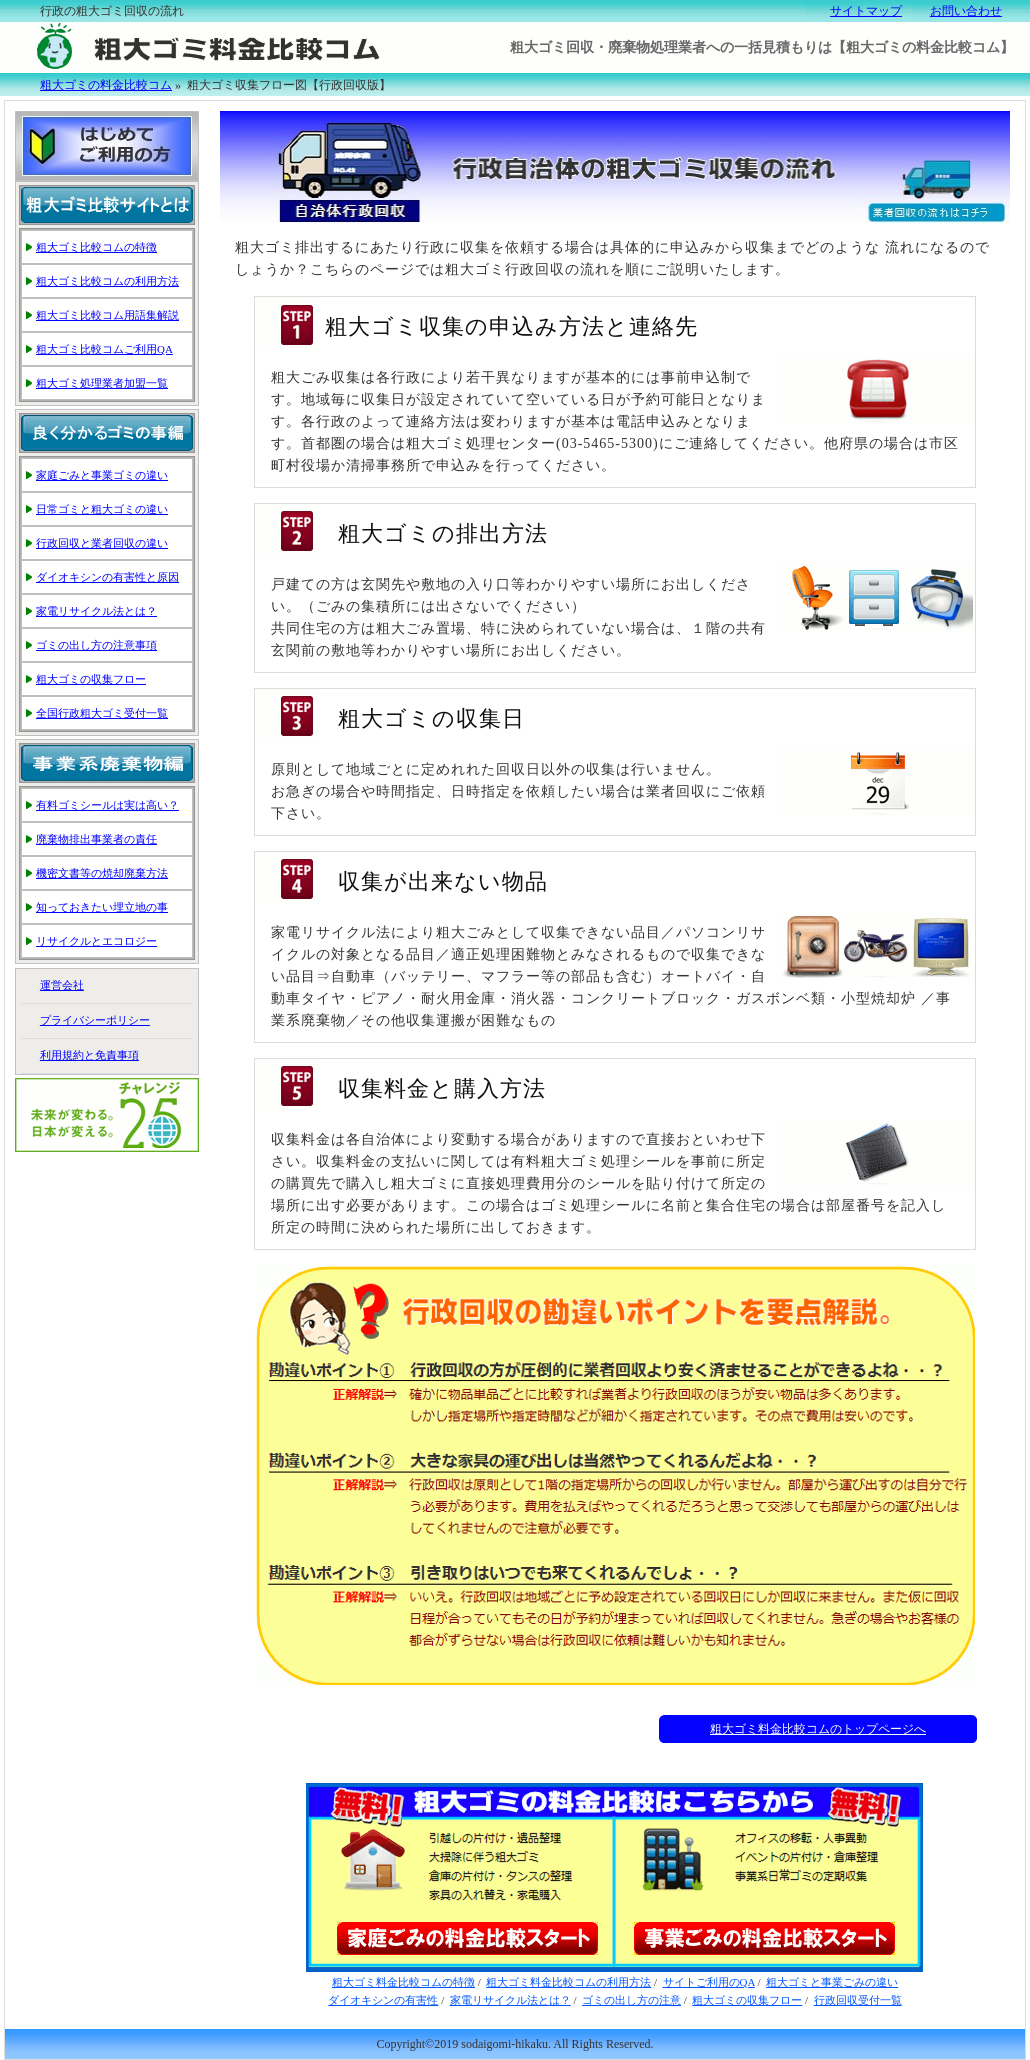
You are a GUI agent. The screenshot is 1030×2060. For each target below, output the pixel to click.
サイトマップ (866, 11)
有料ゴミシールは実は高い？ (107, 805)
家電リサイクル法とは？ (510, 2000)
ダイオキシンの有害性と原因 (107, 577)
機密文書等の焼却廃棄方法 (102, 873)
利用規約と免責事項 (89, 1055)
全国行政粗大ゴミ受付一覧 (102, 713)
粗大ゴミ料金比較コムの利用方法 (568, 1982)
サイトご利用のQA (709, 1982)
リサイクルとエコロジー (96, 941)
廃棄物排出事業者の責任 (96, 839)
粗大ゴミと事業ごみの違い (832, 1982)
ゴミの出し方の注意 (631, 2000)
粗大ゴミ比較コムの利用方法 (107, 281)
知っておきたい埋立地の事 (102, 907)
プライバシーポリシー (95, 1020)
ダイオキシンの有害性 (383, 2000)
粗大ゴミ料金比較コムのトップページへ (818, 1729)
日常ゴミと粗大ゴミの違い (102, 509)
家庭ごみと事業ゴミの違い (102, 475)
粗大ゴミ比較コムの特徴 (96, 247)
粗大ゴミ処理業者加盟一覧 (102, 383)
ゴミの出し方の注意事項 (96, 645)
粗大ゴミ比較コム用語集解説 (107, 315)
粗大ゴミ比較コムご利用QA (104, 349)
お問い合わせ (966, 11)
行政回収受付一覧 (858, 2000)
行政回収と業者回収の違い (102, 543)
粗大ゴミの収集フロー (747, 2000)
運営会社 (62, 985)
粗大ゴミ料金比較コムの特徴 (403, 1982)
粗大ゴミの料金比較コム (106, 85)
